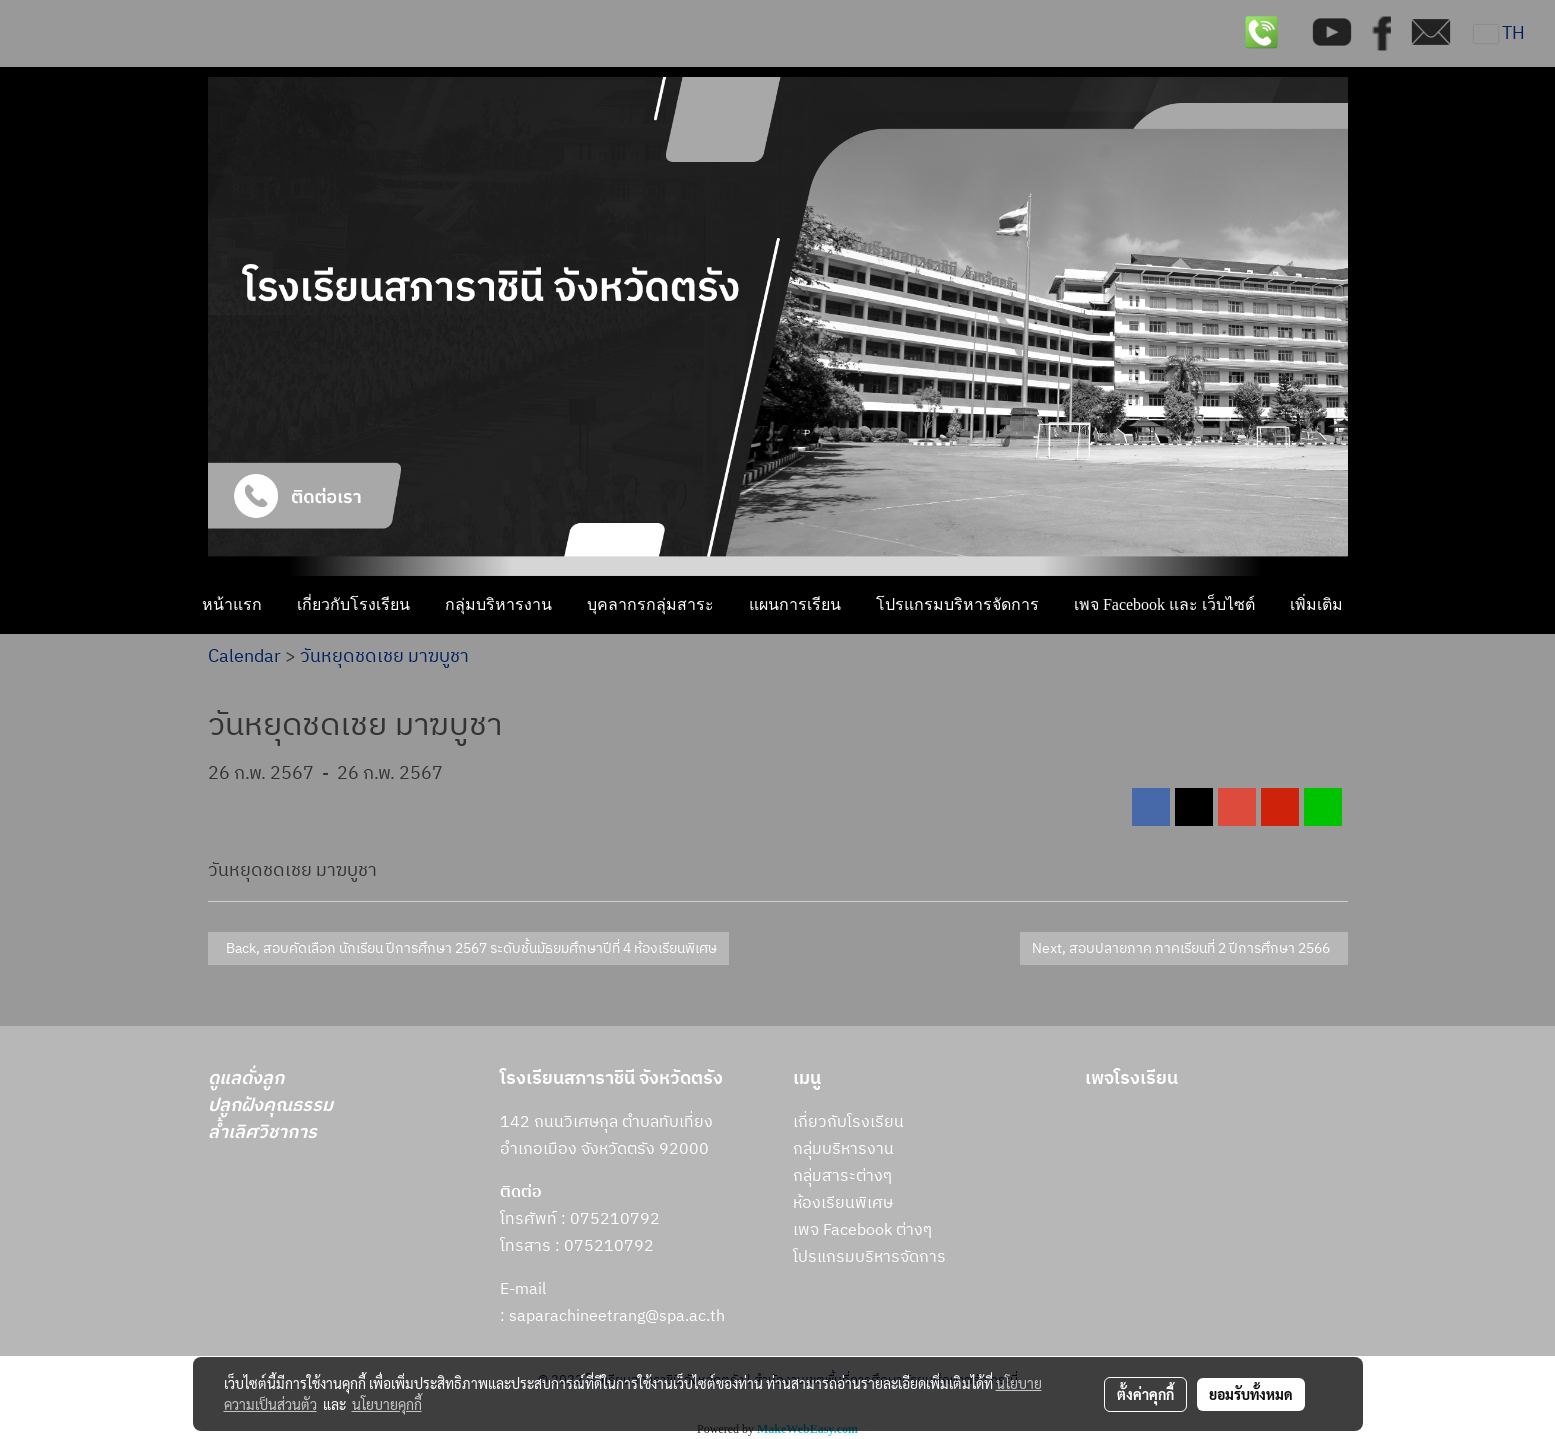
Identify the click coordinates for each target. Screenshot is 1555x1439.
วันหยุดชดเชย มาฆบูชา (384, 657)
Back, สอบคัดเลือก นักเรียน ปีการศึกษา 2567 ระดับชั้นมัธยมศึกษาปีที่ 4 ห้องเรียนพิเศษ (468, 948)
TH (1499, 34)
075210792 (609, 1246)
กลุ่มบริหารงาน (498, 604)
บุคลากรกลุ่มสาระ (650, 604)
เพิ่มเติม (1316, 604)
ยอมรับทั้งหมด (1251, 1394)
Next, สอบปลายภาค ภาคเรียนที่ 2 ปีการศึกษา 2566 (1184, 948)
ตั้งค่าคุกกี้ (1145, 1394)
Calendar (244, 657)
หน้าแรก (232, 604)
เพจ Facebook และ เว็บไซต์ (1164, 604)
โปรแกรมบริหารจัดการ (957, 604)
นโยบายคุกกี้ (387, 1404)
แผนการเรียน (795, 604)
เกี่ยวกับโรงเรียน (353, 604)
